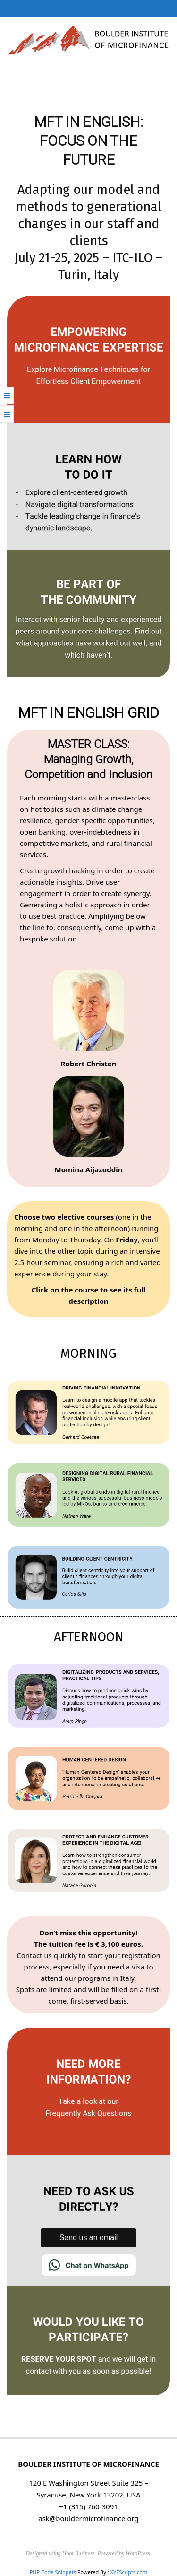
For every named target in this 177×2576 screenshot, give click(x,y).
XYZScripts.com (128, 2572)
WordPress (138, 2553)
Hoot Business (78, 2553)
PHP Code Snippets (53, 2572)
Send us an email (88, 2237)
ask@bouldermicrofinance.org (88, 2518)
